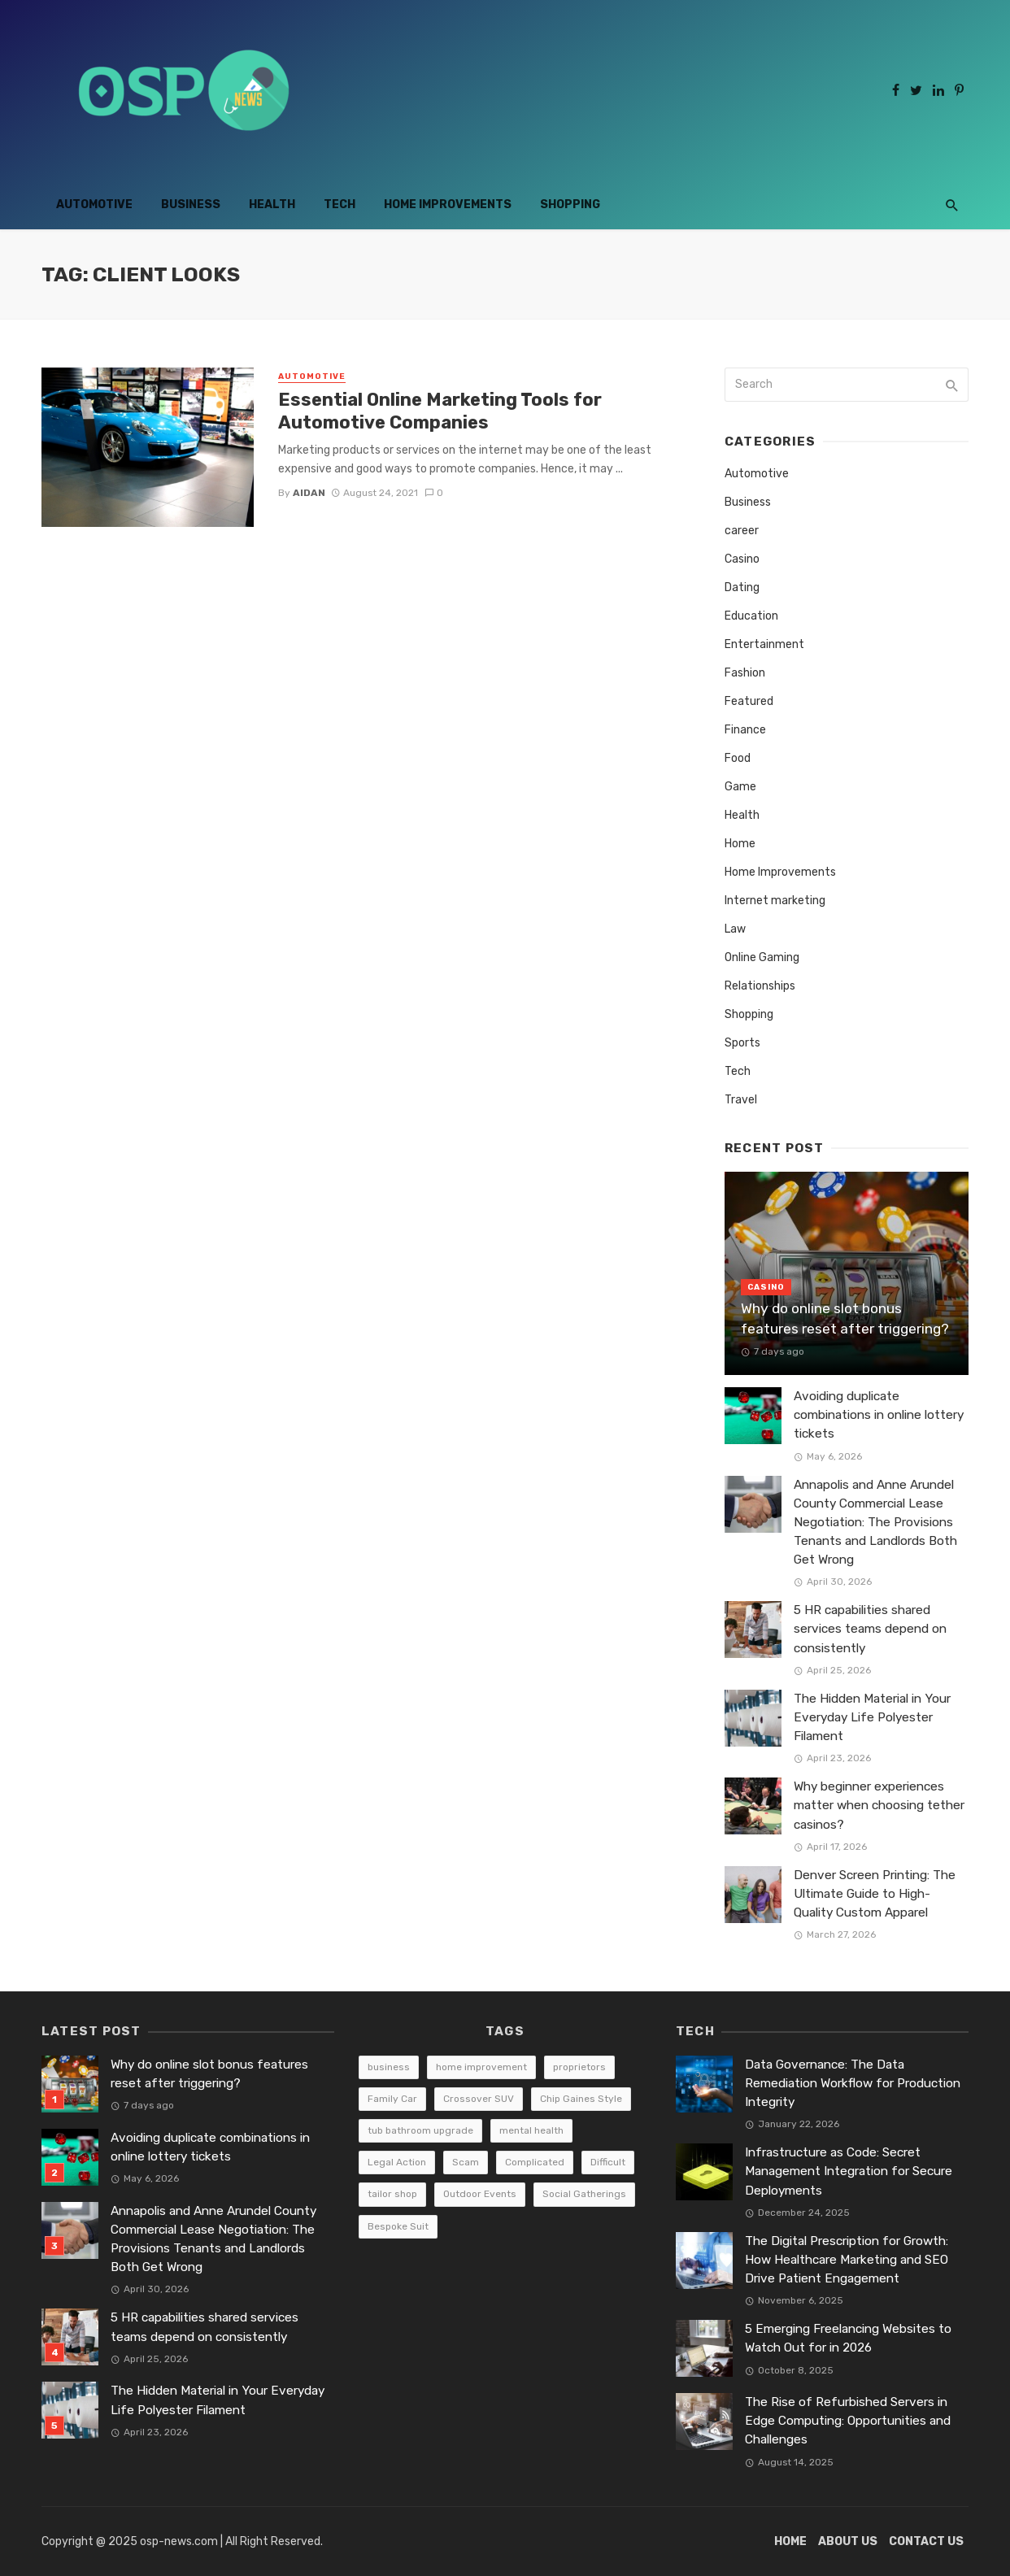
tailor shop (392, 2194)
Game (740, 787)
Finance (745, 730)
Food (738, 758)
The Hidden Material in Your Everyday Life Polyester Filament (872, 1717)
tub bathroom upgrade (420, 2130)
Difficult (607, 2162)
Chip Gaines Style (581, 2098)
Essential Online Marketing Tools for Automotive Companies (440, 411)
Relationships (760, 986)
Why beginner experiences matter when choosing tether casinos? (879, 1805)
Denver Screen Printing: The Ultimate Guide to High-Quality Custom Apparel (875, 1894)
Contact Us (926, 2541)
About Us (847, 2541)
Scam (465, 2162)
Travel (741, 1100)
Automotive (94, 204)
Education (751, 616)
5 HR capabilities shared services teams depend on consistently (870, 1629)
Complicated (534, 2162)
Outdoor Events (479, 2194)
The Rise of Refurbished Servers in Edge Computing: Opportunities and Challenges (848, 2421)
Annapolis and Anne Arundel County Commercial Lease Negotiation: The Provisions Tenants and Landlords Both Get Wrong (875, 1522)
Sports (742, 1043)
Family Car (392, 2098)
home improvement (481, 2067)
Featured (749, 701)
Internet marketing (775, 900)
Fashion (745, 673)
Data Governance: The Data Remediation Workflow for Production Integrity (852, 2083)
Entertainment (764, 644)
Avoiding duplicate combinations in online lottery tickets (879, 1415)
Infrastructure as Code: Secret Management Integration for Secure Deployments (848, 2171)
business (389, 2067)
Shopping (570, 204)
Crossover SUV (478, 2098)
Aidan (309, 492)
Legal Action (397, 2162)
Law (735, 929)
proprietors (579, 2067)
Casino (742, 559)
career (742, 530)
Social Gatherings (584, 2194)
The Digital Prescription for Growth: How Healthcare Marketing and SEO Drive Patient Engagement (846, 2260)
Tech (339, 204)
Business (190, 204)
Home (740, 844)
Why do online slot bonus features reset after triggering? (845, 1318)
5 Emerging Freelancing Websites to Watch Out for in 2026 (848, 2338)
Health (272, 204)
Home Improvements (448, 204)
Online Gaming (762, 957)
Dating (742, 587)
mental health (531, 2130)
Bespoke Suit (398, 2226)
